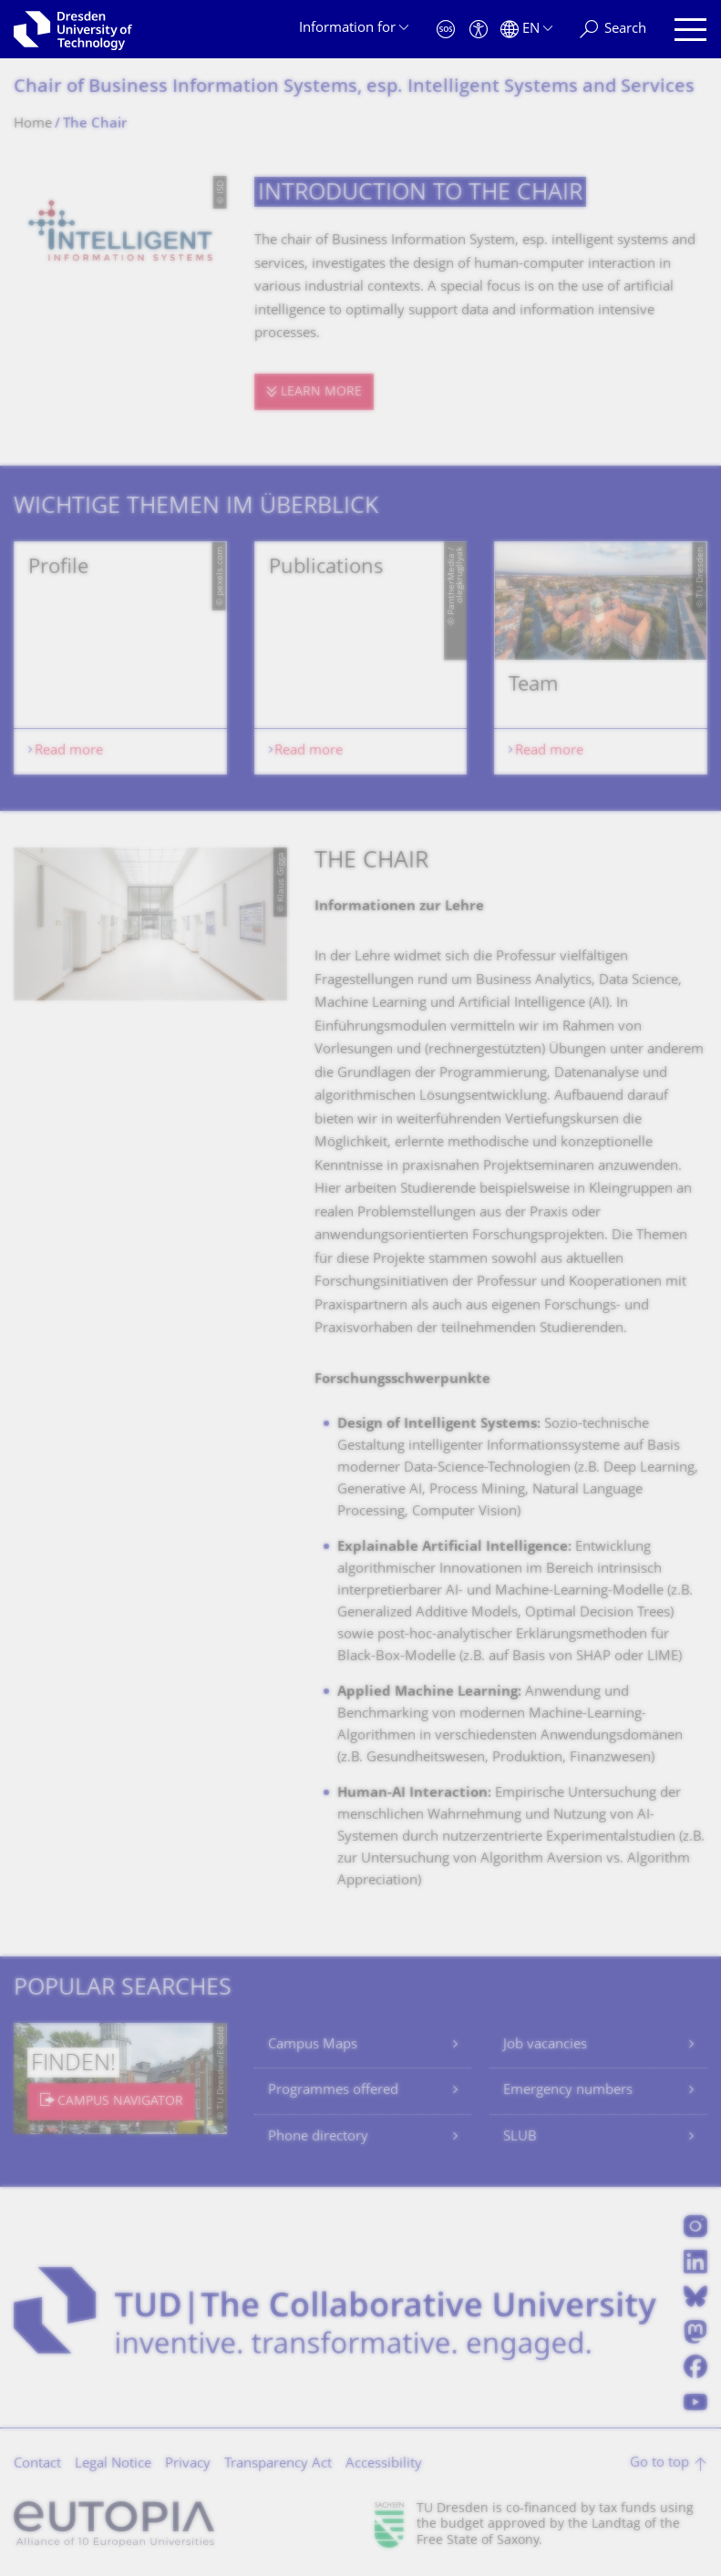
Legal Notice (113, 2464)
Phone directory (318, 2137)
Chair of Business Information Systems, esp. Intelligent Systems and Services (354, 88)
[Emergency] (446, 29)
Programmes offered (333, 2091)
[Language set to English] (526, 29)
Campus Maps (312, 2045)
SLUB (520, 2137)
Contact (37, 2464)
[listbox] (360, 658)
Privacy (188, 2464)
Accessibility (383, 2464)
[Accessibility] (479, 29)
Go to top (659, 2463)
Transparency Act (278, 2464)
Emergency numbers (568, 2091)
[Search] (613, 29)
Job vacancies (545, 2045)
